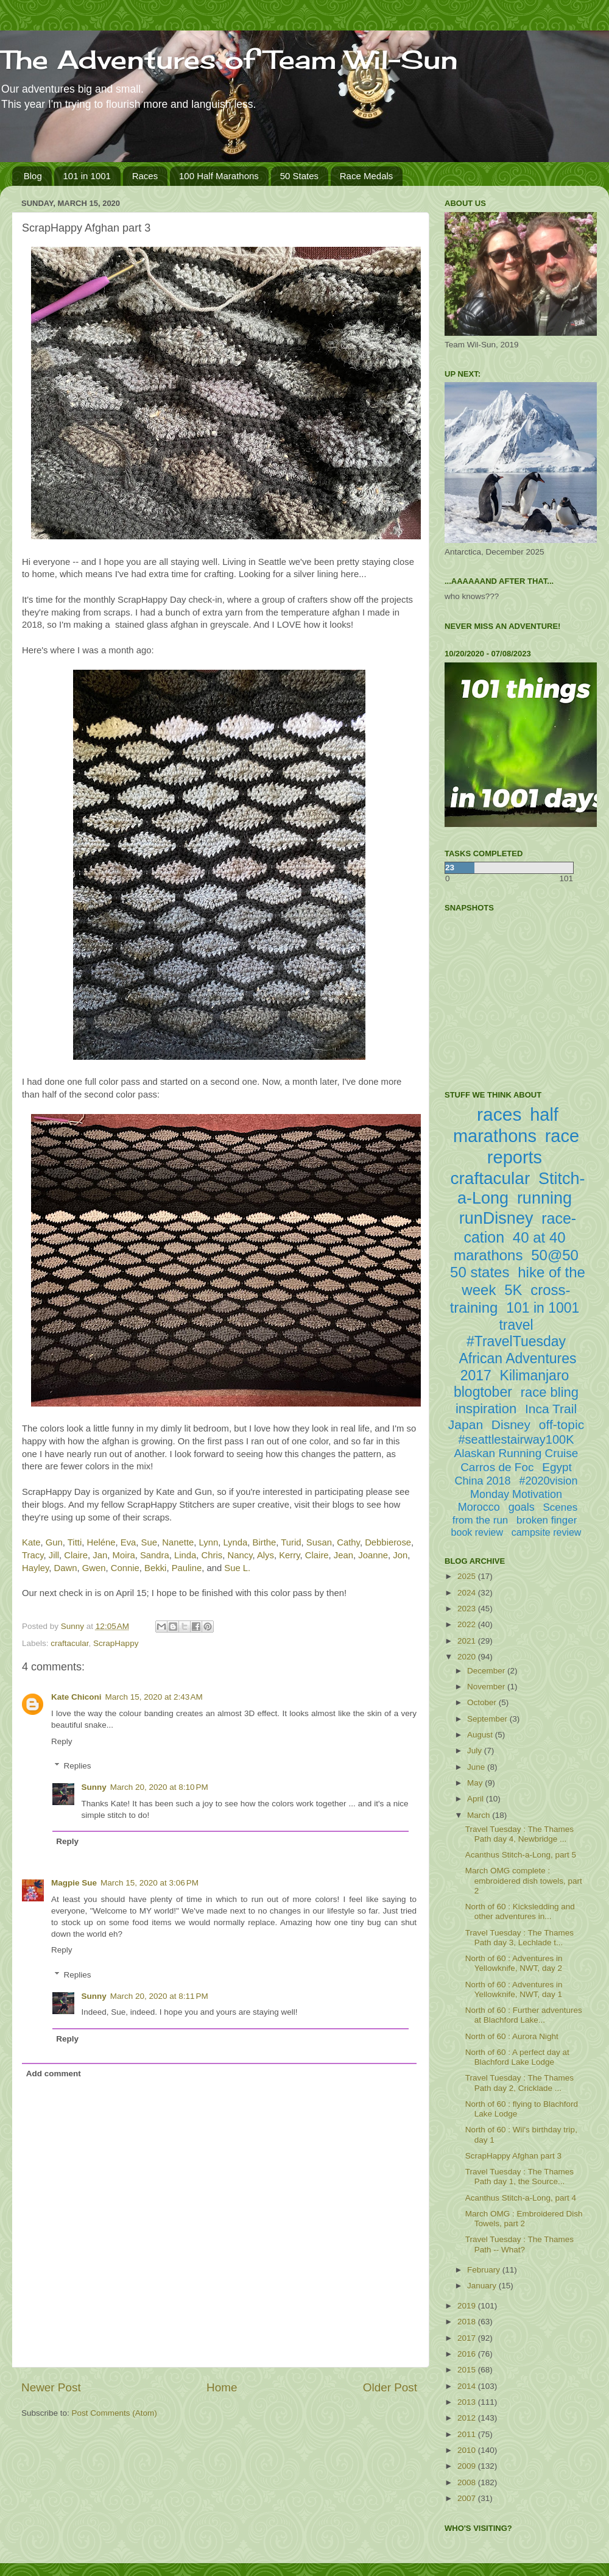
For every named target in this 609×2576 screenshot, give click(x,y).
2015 (467, 2369)
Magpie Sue (74, 1882)
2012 (467, 2417)
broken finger (546, 1520)
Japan (465, 1425)
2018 (467, 2321)
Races (145, 176)
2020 (467, 1656)
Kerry (289, 1555)
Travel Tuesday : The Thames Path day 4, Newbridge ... (519, 1834)
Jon (400, 1555)
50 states (479, 1272)
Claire (76, 1555)
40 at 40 (539, 1237)
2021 (467, 1640)
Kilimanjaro (534, 1375)
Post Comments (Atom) (114, 2413)
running (544, 1198)
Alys (265, 1555)
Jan (100, 1555)
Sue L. (237, 1568)
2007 (467, 2498)
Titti (75, 1542)
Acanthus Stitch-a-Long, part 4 (520, 2197)
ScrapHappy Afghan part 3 (513, 2155)
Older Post (390, 2387)
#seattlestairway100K (516, 1439)
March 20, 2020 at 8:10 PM (159, 1787)
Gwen (94, 1568)
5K (513, 1290)
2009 (467, 2466)
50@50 (555, 1255)
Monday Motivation (516, 1494)
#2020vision (548, 1481)
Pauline (187, 1568)
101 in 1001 (87, 176)
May (476, 1782)
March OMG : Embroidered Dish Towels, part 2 (524, 2218)
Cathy (348, 1542)
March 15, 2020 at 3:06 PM (149, 1882)
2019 (467, 2305)
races (499, 1114)
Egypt (557, 1467)
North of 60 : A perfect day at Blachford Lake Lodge (517, 2057)
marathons (488, 1255)
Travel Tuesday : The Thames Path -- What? (519, 2244)
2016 (467, 2353)
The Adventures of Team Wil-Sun (229, 59)
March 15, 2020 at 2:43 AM (154, 1696)
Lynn (209, 1542)
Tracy (32, 1555)
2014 (467, 2386)
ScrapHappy (115, 1643)
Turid (291, 1542)
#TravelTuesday (516, 1341)
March (479, 1815)
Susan (319, 1542)
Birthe (264, 1542)
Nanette (178, 1542)
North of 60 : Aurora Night (511, 2036)
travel (516, 1325)
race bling (550, 1392)
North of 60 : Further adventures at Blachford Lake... (523, 2015)
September (488, 1718)
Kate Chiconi (76, 1696)
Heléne (100, 1542)
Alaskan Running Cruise (516, 1453)
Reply (61, 1741)
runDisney (496, 1218)
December (487, 1670)
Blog (33, 176)
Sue (149, 1542)
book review (477, 1532)
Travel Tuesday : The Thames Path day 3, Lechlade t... (519, 1937)
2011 (467, 2434)
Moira (124, 1555)
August (481, 1734)
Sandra (154, 1555)
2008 (467, 2482)
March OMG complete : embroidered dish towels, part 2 (523, 1880)
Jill (54, 1555)
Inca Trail (551, 1409)
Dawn (65, 1568)
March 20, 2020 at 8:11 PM (159, 1996)
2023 (467, 1608)
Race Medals (366, 176)
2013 (467, 2402)
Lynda (235, 1542)
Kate (31, 1542)
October (483, 1702)
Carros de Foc (496, 1467)
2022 (467, 1624)
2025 (467, 1576)
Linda (185, 1555)
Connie (125, 1568)
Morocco (479, 1507)
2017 (467, 2338)
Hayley (35, 1568)
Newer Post (51, 2387)
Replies (77, 1765)
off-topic (561, 1425)
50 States (299, 176)
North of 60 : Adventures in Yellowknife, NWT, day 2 (514, 1963)
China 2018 (483, 1481)
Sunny (94, 1787)
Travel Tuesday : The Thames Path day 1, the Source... (519, 2176)
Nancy (239, 1555)
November (487, 1686)
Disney (510, 1425)
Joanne (373, 1555)
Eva (128, 1542)
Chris (212, 1555)
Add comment (53, 2073)
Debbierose (388, 1542)
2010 (467, 2450)
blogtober (483, 1392)
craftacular (69, 1643)
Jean (343, 1555)
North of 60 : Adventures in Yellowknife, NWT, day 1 (514, 1989)
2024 (467, 1592)
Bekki (155, 1568)
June (477, 1767)
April (476, 1798)
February (484, 2269)
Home (221, 2387)
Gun (54, 1542)
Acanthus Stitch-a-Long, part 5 (520, 1854)
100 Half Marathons (219, 176)
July (475, 1750)
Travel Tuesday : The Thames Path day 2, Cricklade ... (519, 2082)
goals (522, 1507)
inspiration (486, 1408)
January (483, 2285)
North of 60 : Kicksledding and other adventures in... (520, 1911)
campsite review (547, 1532)
